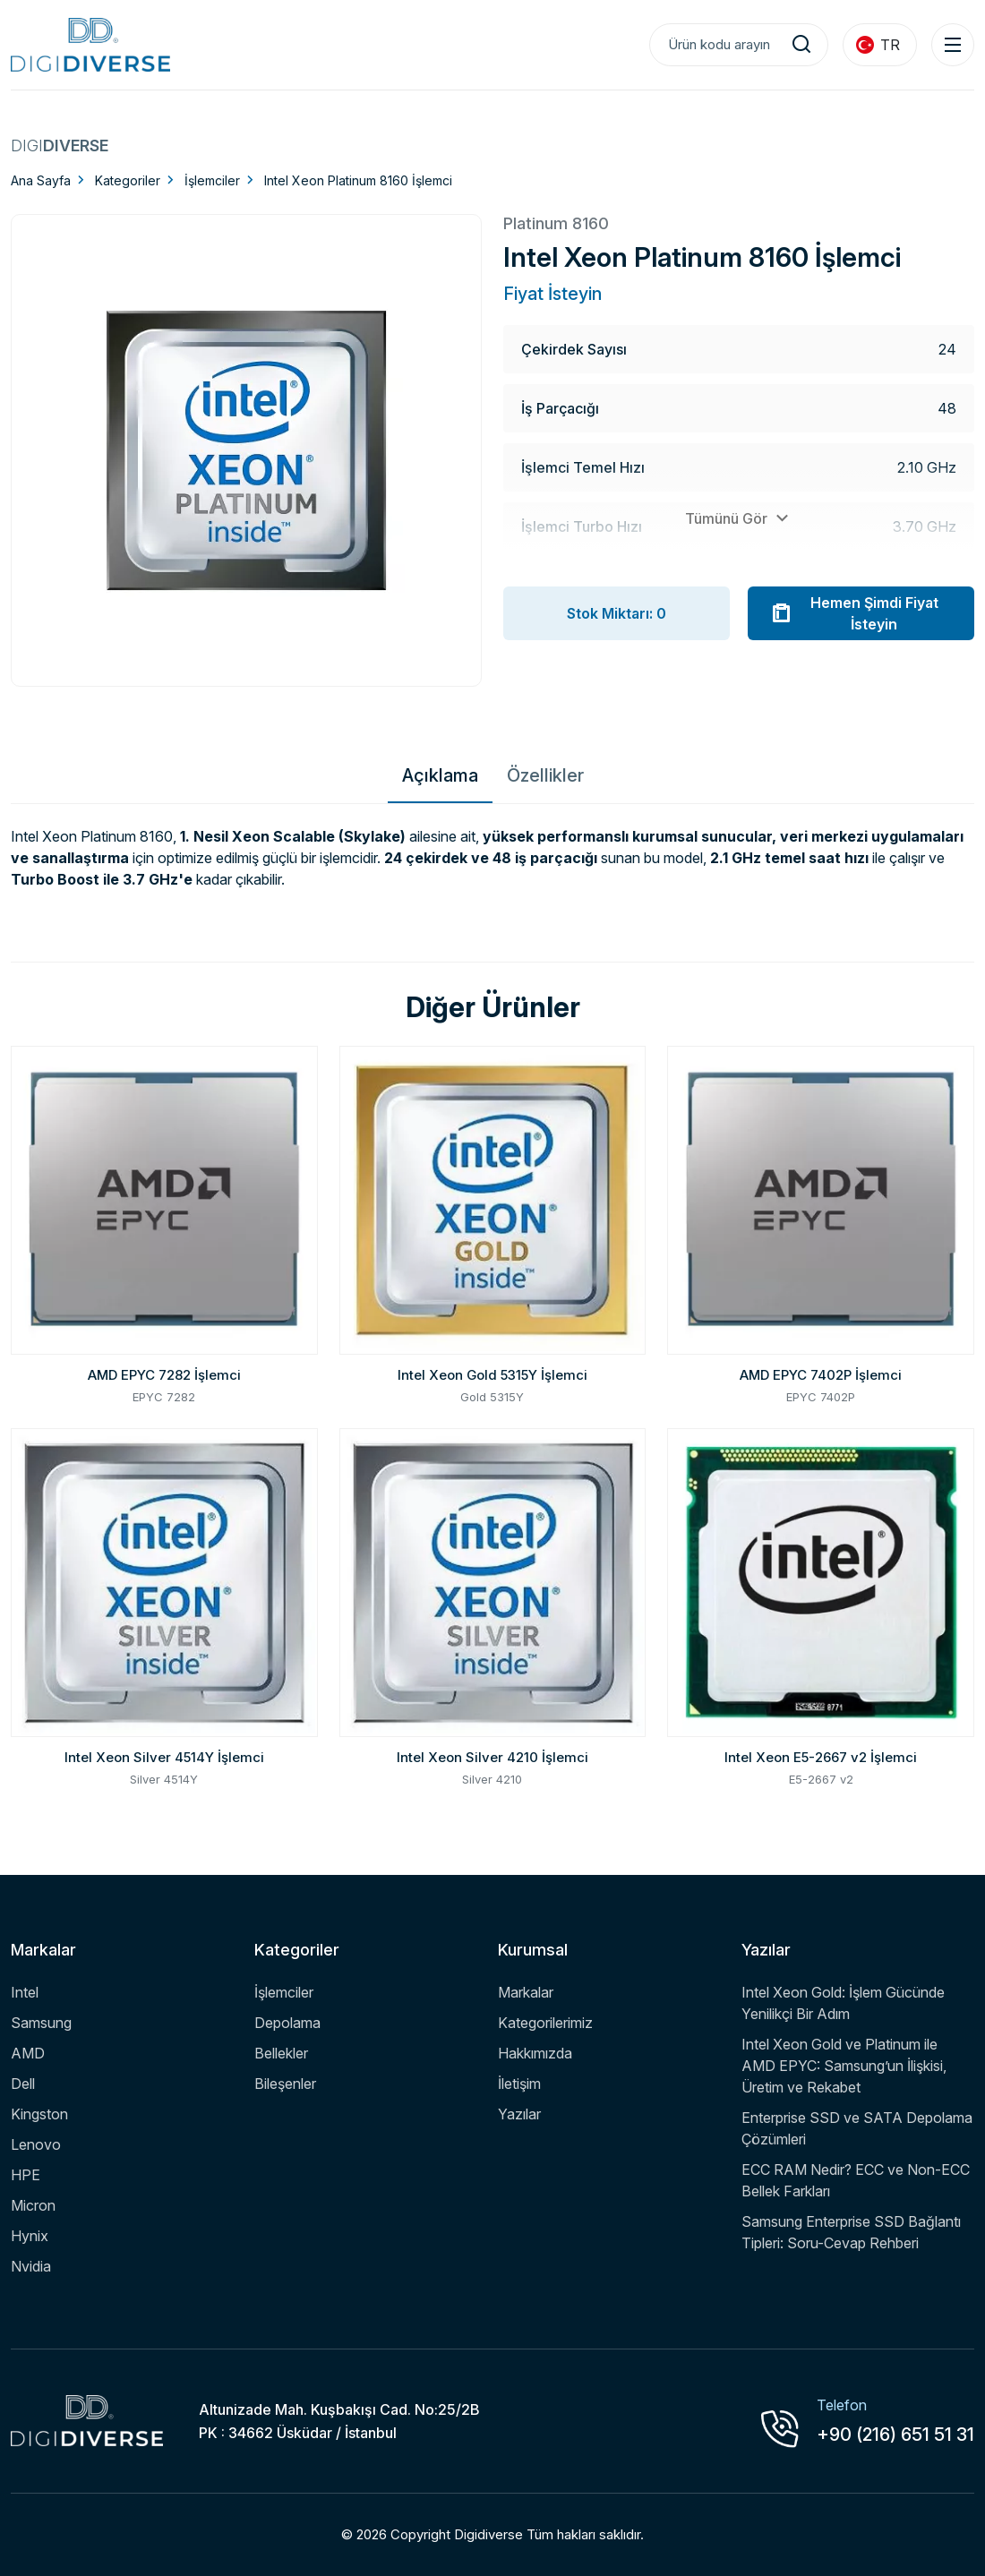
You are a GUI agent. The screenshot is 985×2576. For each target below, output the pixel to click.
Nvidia (31, 2266)
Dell (23, 2083)
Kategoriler (127, 180)
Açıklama (440, 775)
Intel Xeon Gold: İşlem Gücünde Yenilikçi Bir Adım (843, 2003)
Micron (33, 2205)
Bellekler (281, 2053)
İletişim (519, 2083)
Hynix (29, 2236)
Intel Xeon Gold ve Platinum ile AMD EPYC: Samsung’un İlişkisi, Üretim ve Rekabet (843, 2065)
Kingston (39, 2114)
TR (878, 45)
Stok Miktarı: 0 (616, 613)
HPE (25, 2175)
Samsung (41, 2023)
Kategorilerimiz (545, 2023)
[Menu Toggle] (952, 44)
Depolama (287, 2023)
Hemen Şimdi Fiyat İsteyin (854, 613)
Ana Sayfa (41, 180)
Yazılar (519, 2114)
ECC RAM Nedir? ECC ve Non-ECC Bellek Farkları (855, 2180)
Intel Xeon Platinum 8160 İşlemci (358, 180)
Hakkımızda (535, 2053)
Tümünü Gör (739, 518)
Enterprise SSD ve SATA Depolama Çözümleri (856, 2128)
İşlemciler (212, 180)
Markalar (525, 1992)
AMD (28, 2053)
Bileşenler (285, 2083)
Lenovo (36, 2144)
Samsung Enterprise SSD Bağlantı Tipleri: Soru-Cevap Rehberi (851, 2232)
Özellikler (545, 775)
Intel (25, 1992)
